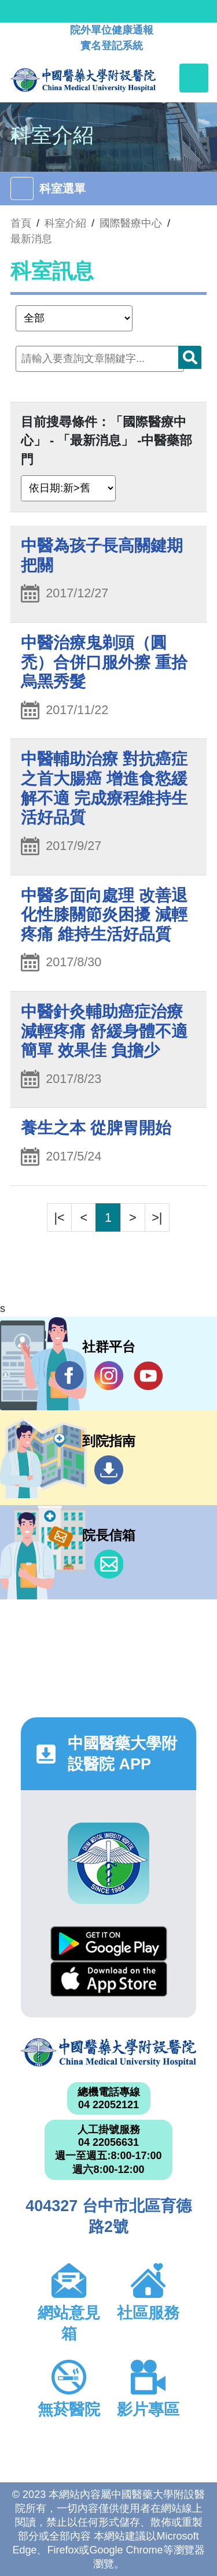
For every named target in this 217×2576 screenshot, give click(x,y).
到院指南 (108, 1469)
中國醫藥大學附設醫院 (108, 2052)
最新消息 (31, 239)
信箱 (108, 1564)
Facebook (69, 1375)
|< (59, 1217)
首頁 (20, 223)
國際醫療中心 (131, 223)
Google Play (108, 1943)
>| (157, 1217)
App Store (108, 1979)
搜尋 (189, 357)
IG (108, 1375)
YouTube (148, 1375)
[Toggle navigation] (193, 78)
